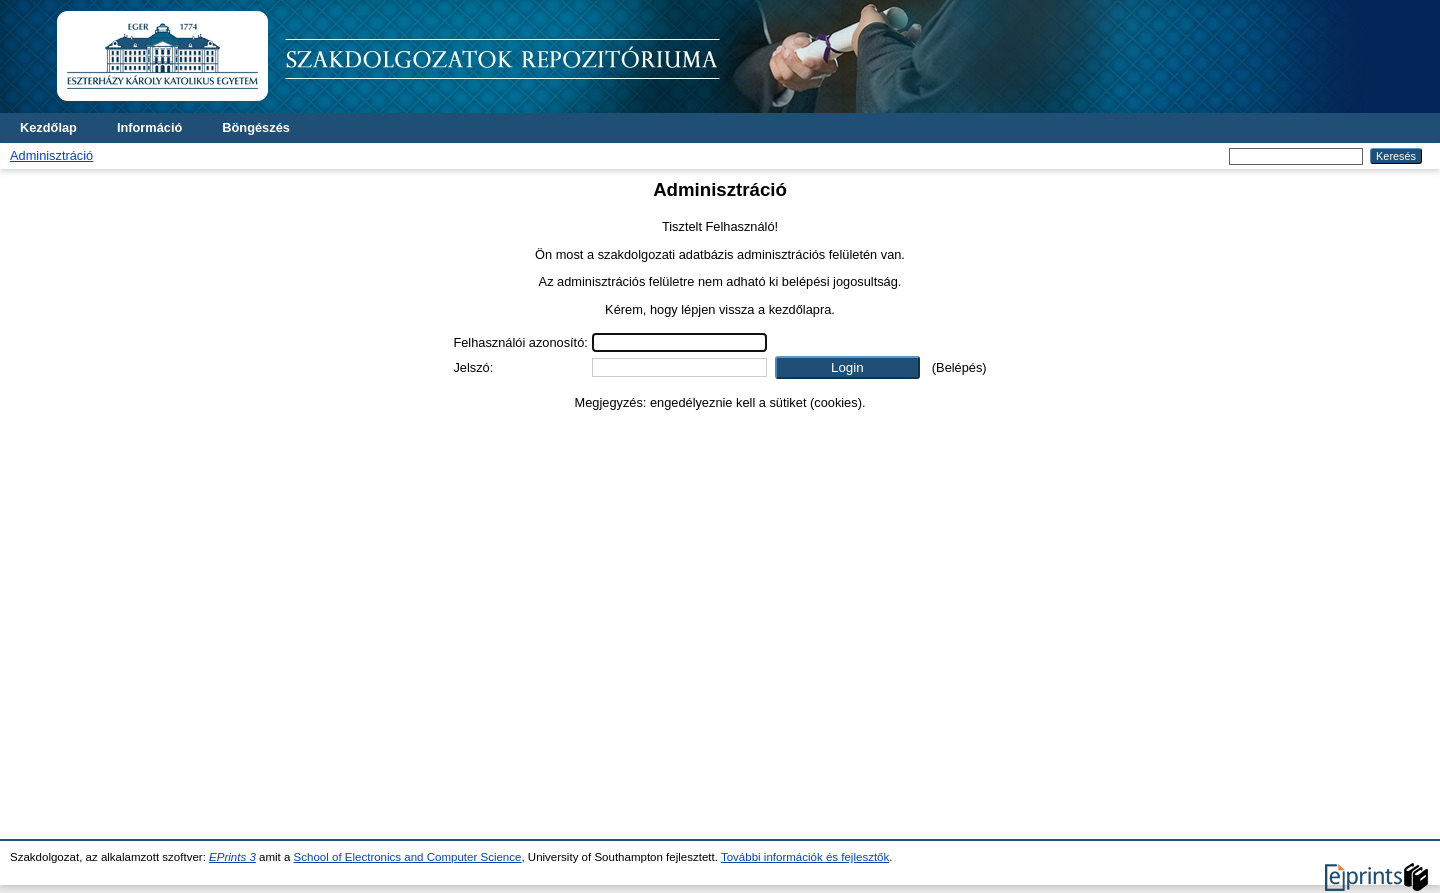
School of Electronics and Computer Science (408, 857)
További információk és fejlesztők (805, 857)
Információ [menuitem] (149, 127)
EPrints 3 (232, 857)
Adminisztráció (51, 155)
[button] (847, 367)
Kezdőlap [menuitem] (48, 127)
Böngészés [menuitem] (256, 127)
